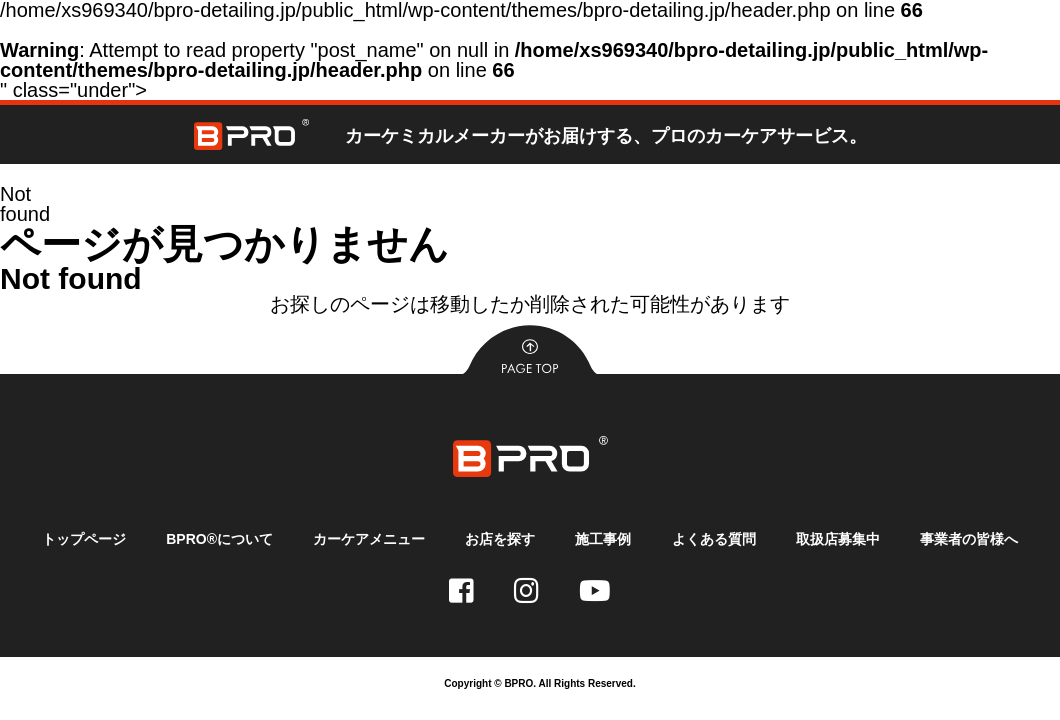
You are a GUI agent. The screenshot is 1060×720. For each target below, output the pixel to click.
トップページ (85, 539)
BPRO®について (220, 539)
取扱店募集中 (837, 539)
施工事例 (603, 539)
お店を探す (500, 539)
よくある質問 (713, 539)
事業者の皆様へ (968, 539)
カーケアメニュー (369, 539)
